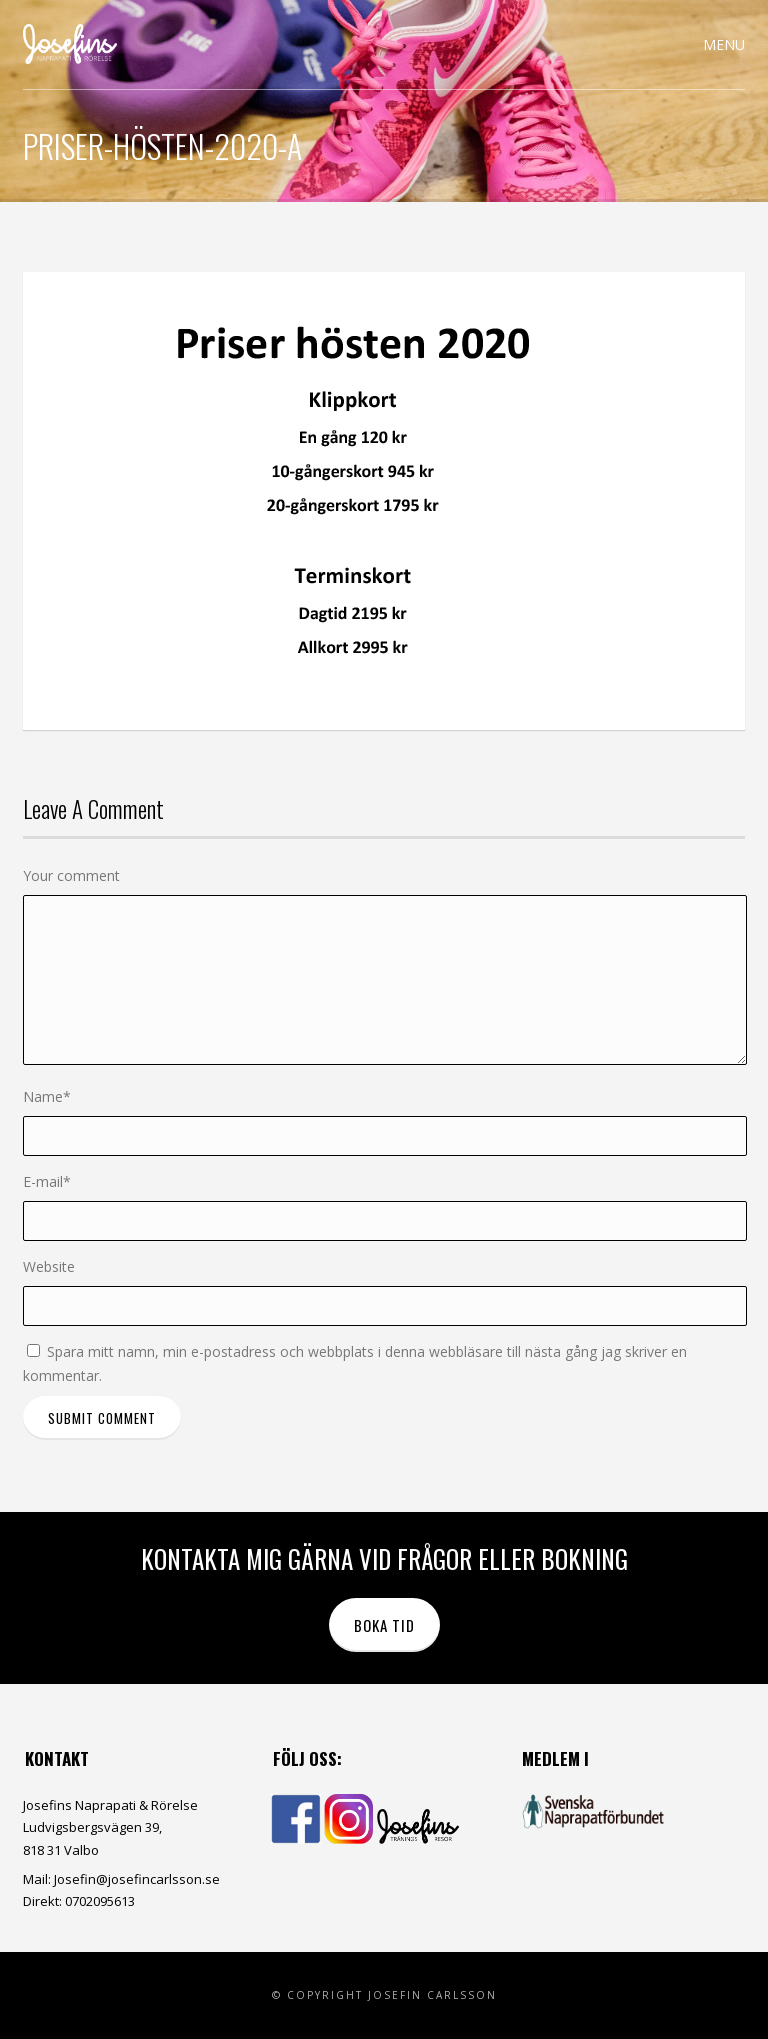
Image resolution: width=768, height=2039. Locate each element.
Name (47, 1096)
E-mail (47, 1181)
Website (49, 1266)
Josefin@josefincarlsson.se (137, 1879)
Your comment (71, 875)
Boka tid (384, 1625)
